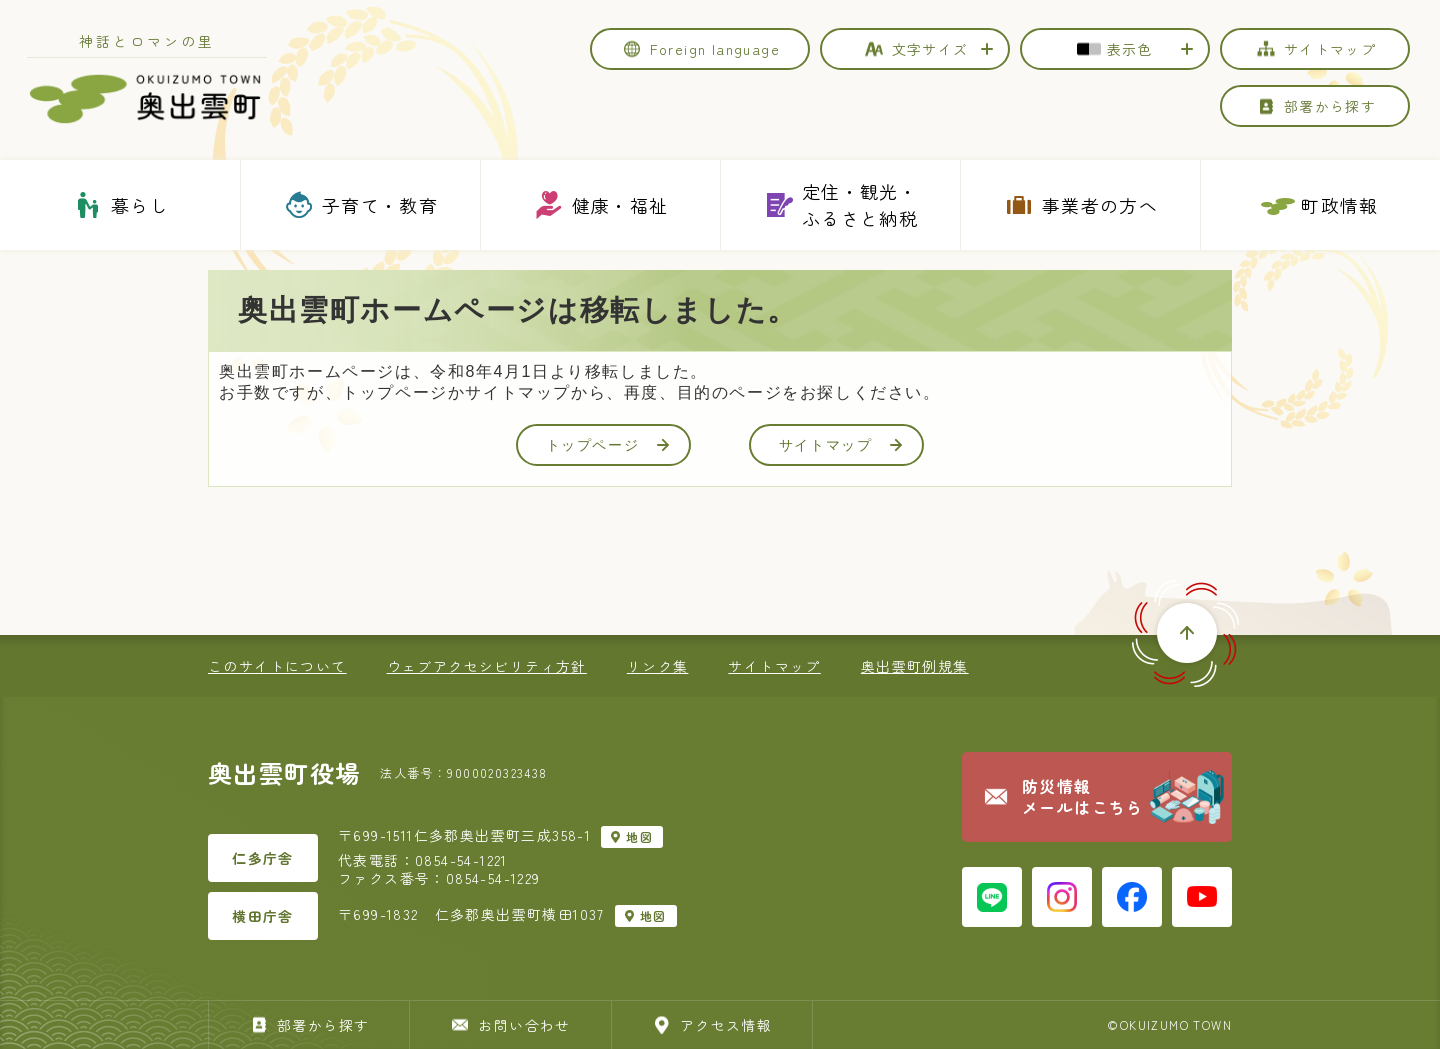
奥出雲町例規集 (915, 666)
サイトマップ (841, 445)
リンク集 (658, 666)
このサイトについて (277, 666)
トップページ (608, 445)
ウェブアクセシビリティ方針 (487, 666)
